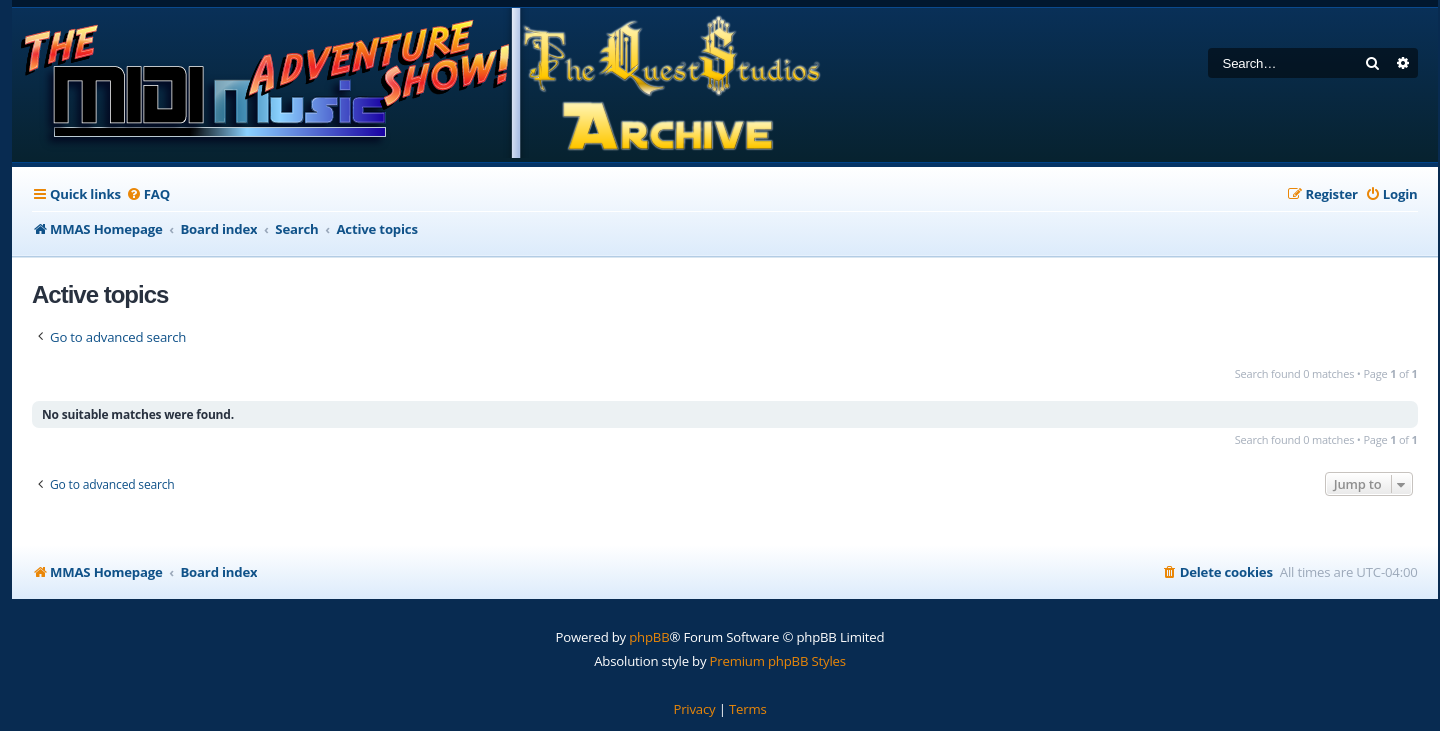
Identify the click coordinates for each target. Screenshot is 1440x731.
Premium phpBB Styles (778, 661)
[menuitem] (148, 194)
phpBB (649, 637)
